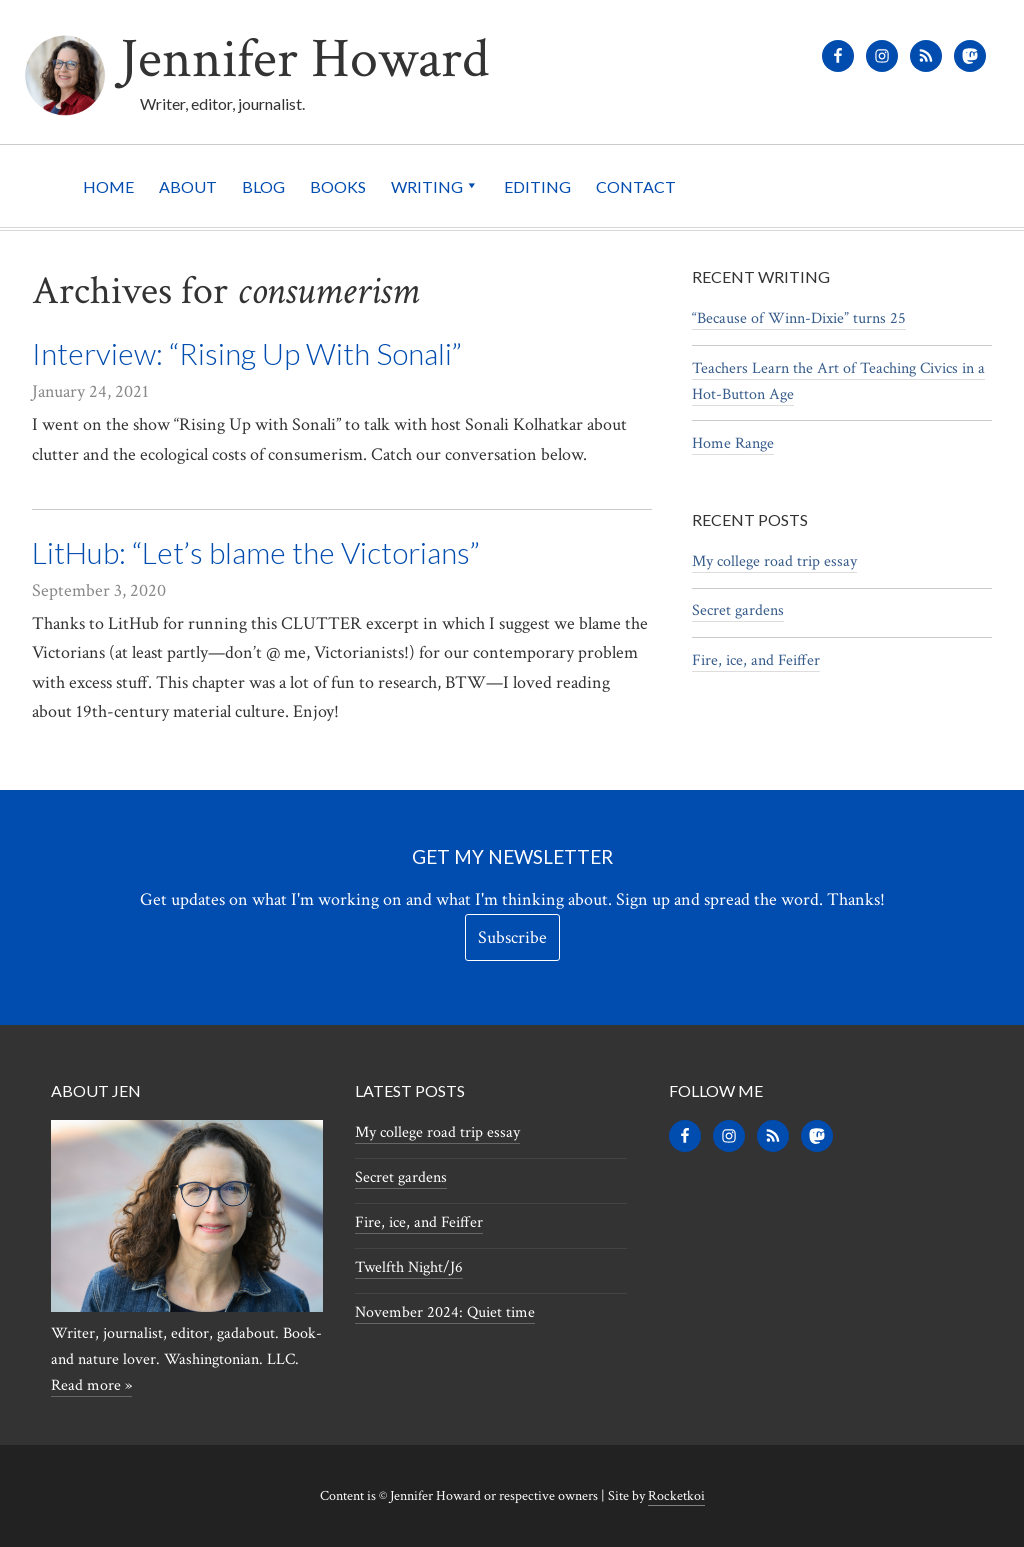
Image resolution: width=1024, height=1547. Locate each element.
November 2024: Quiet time (445, 1312)
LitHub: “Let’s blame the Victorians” (256, 552)
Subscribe (512, 937)
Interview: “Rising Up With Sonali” (247, 353)
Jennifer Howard (304, 59)
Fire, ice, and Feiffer (756, 660)
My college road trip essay (774, 561)
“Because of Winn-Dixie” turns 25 (799, 318)
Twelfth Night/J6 (409, 1267)
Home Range (733, 443)
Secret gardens (738, 610)
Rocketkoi (676, 1496)
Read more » (91, 1385)
